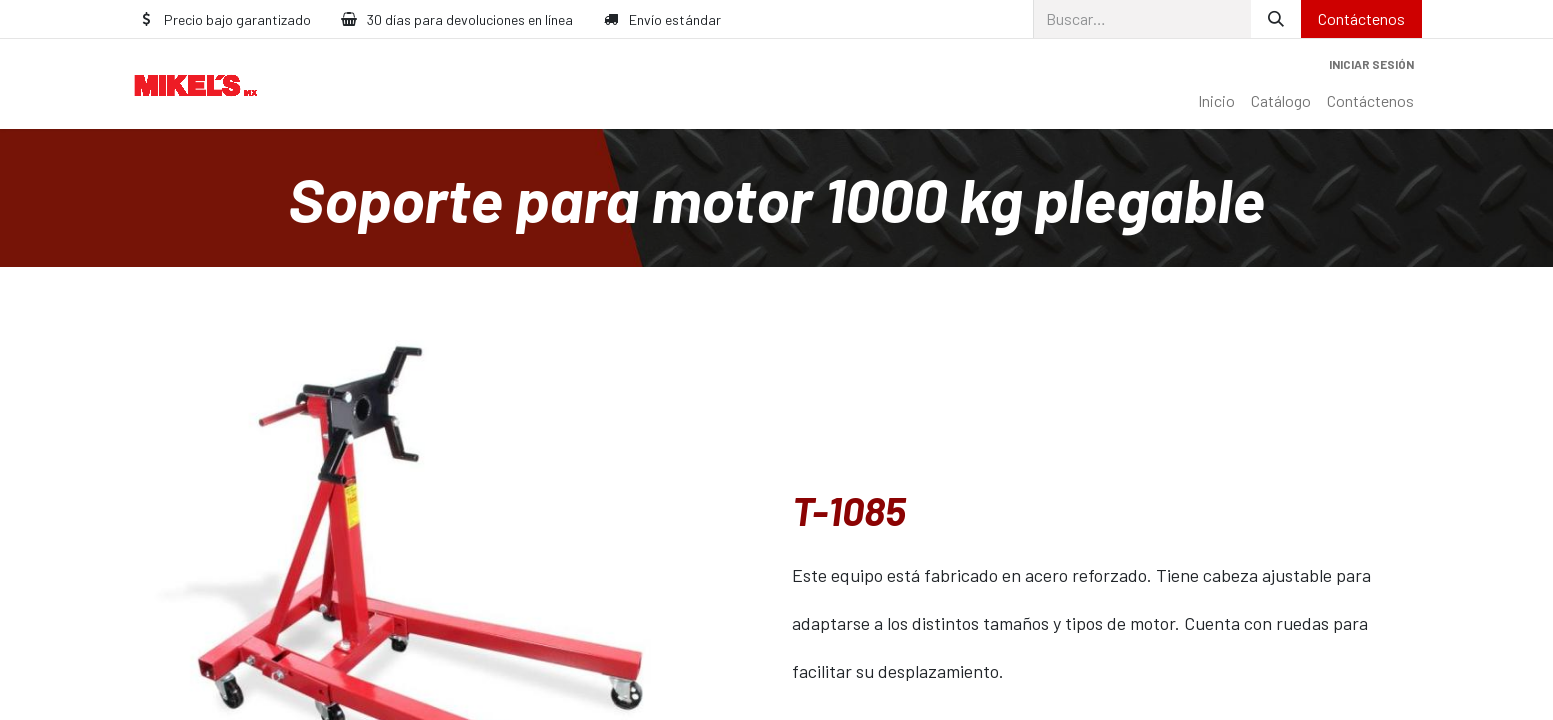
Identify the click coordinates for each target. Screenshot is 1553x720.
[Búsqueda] (1276, 19)
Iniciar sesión (1371, 64)
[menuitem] (1216, 101)
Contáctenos (1361, 18)
